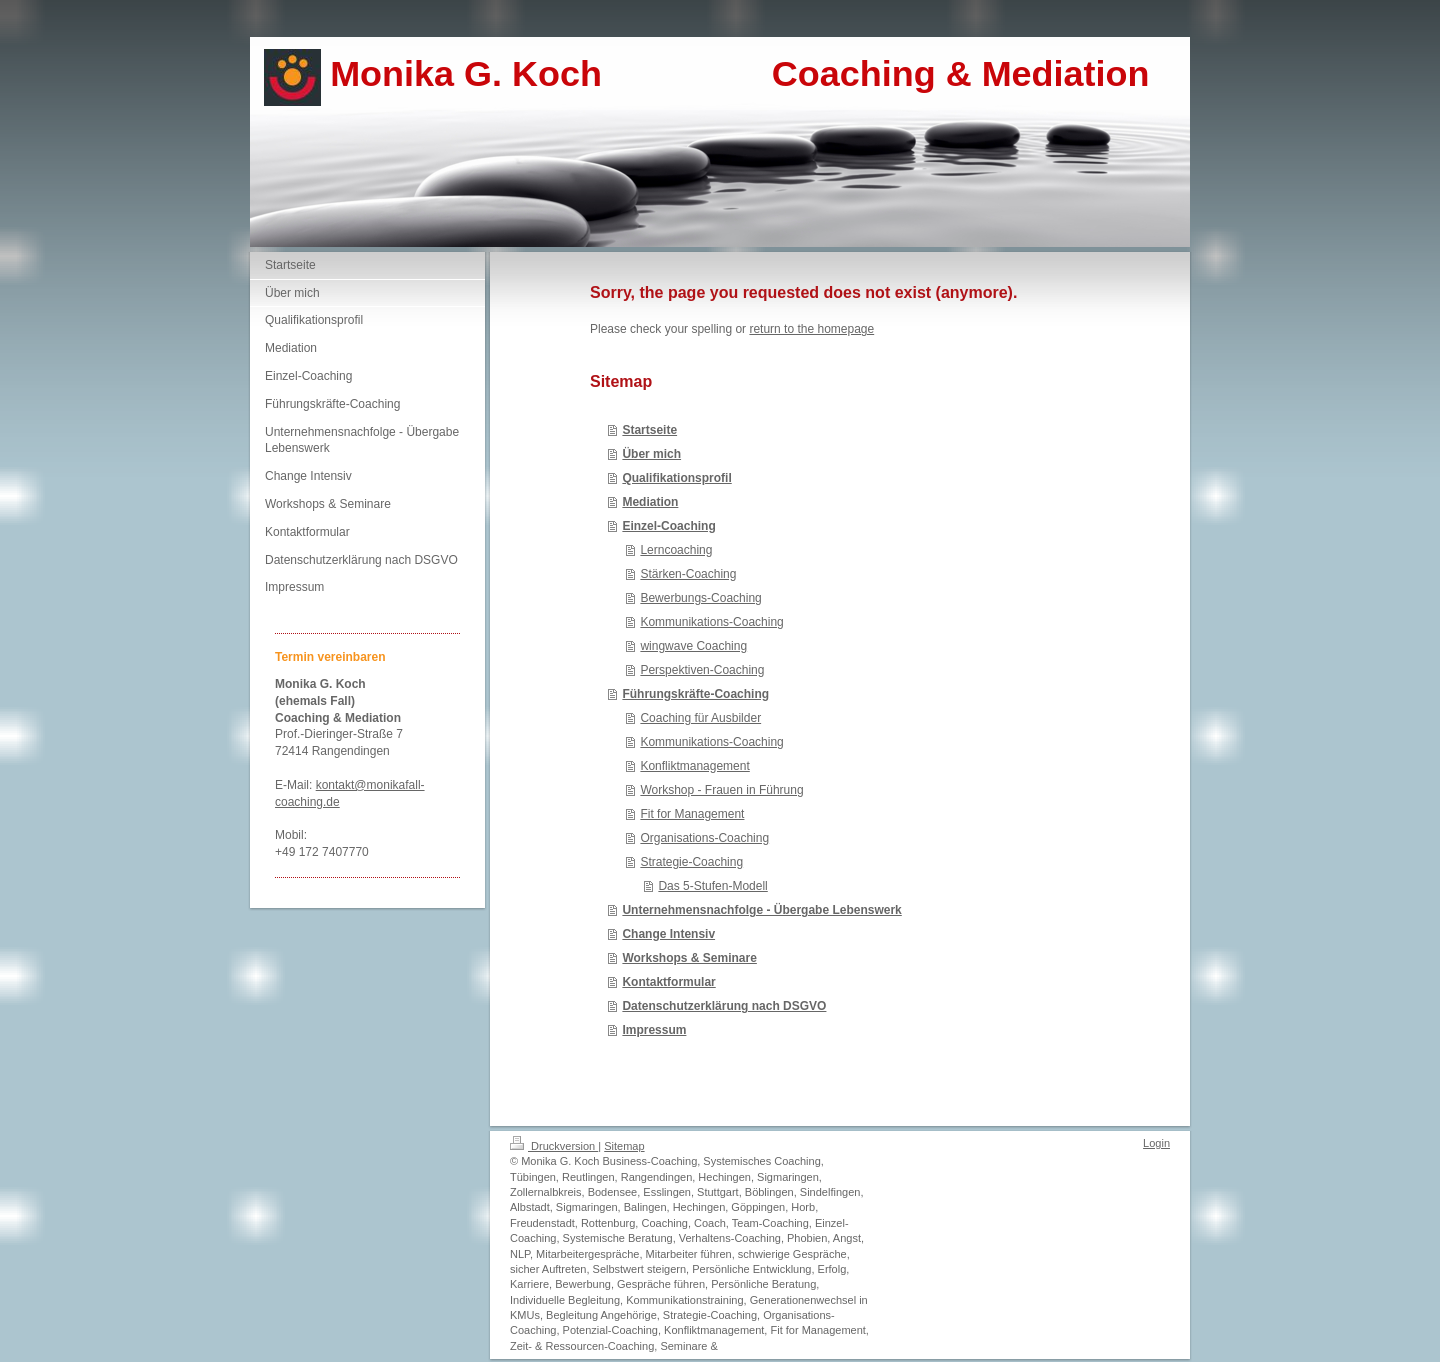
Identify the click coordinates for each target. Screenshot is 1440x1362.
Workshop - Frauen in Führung (721, 790)
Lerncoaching (676, 550)
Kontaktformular (668, 982)
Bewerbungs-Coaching (700, 598)
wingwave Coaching (693, 646)
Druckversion (554, 1146)
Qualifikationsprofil (676, 478)
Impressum (654, 1030)
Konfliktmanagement (694, 766)
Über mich (651, 454)
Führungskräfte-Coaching (695, 694)
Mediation (650, 502)
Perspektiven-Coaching (702, 670)
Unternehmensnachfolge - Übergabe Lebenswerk (761, 910)
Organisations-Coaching (704, 838)
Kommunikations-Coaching (711, 622)
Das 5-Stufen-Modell (712, 886)
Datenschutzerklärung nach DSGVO (724, 1006)
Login (1156, 1143)
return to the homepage (811, 329)
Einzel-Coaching (668, 526)
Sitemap (624, 1146)
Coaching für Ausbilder (700, 718)
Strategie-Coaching (691, 862)
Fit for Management (692, 814)
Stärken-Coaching (688, 574)
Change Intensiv (668, 934)
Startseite (649, 430)
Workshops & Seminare (689, 958)
